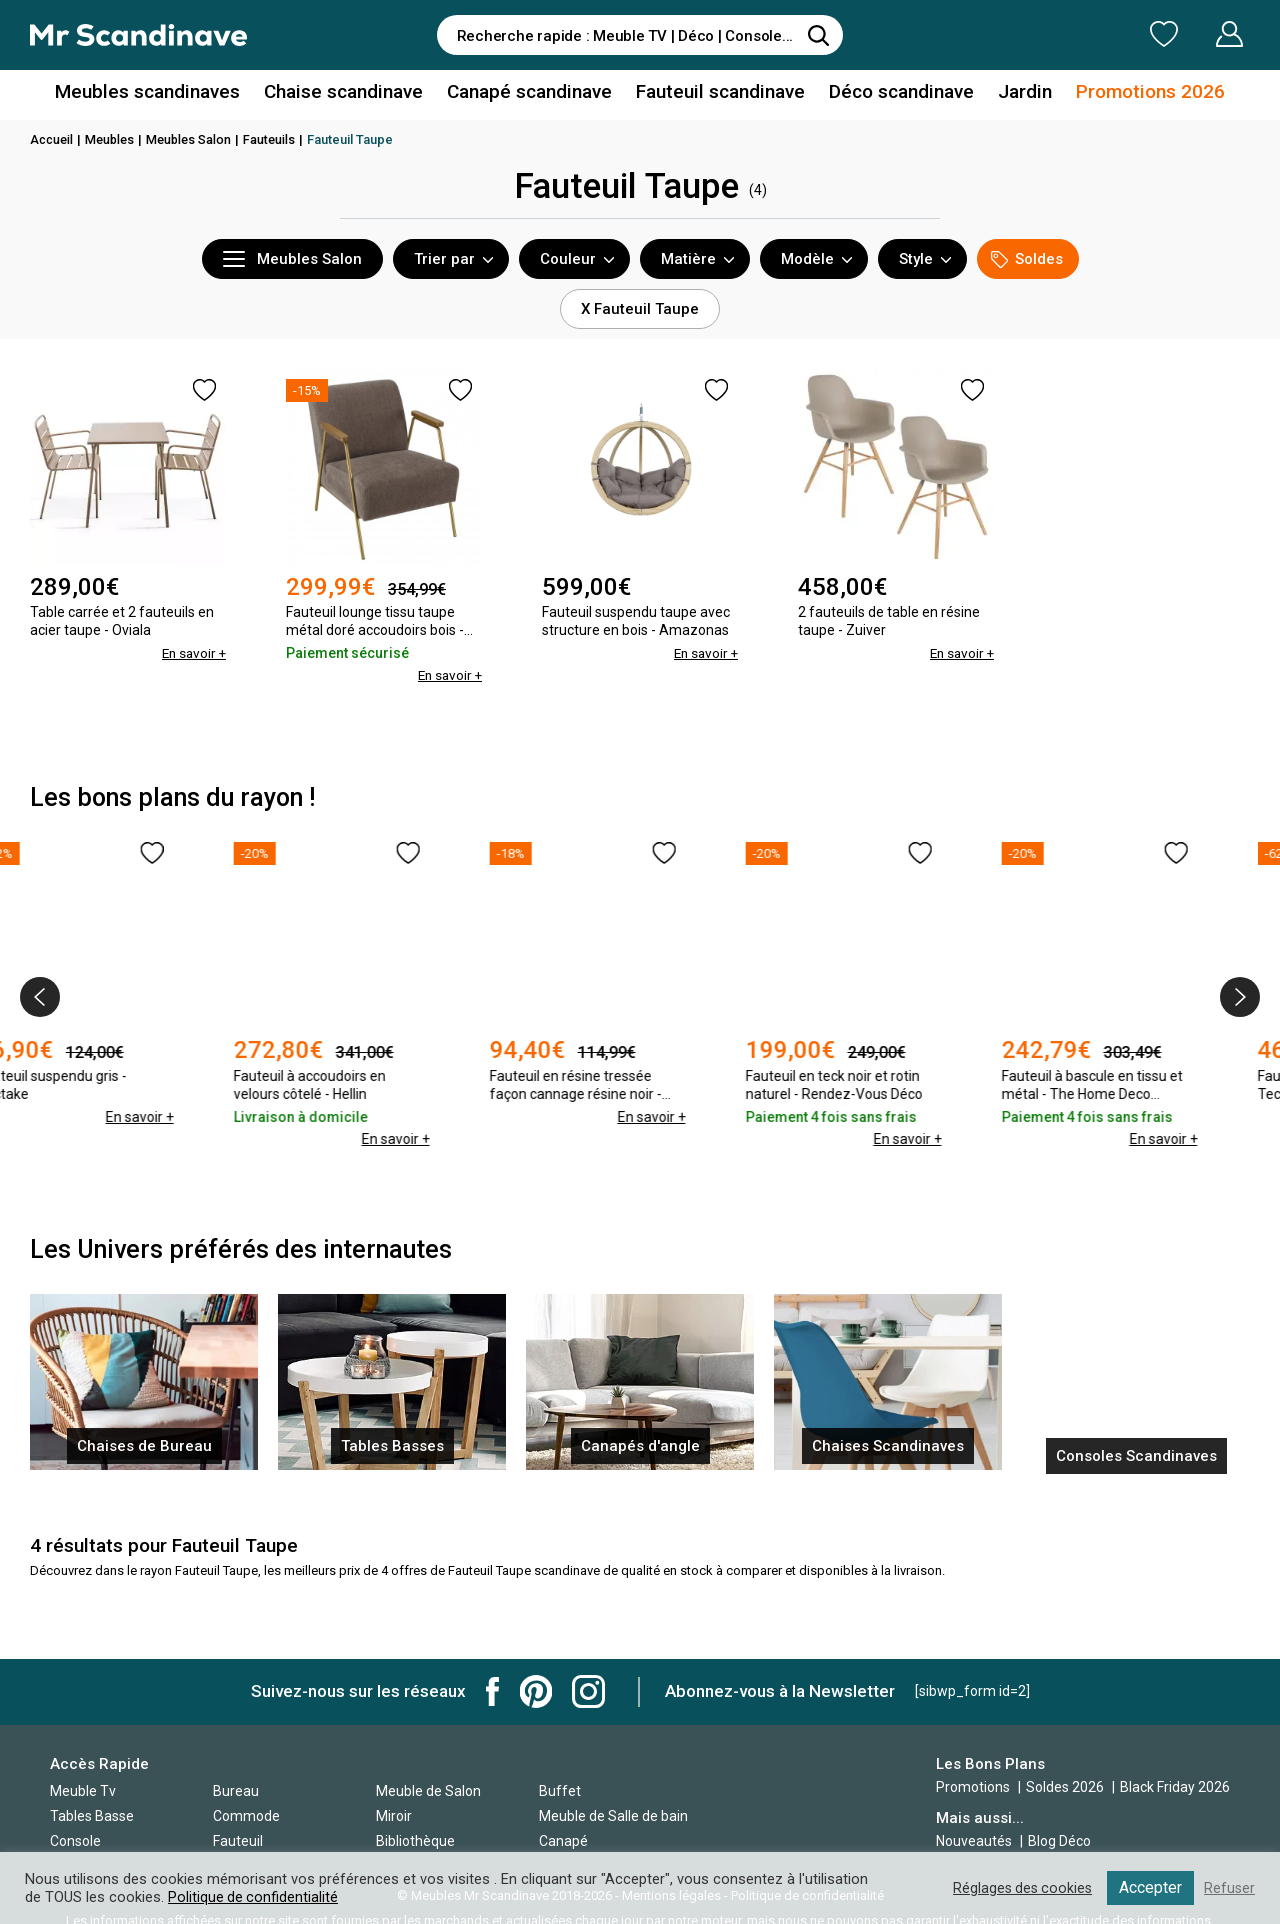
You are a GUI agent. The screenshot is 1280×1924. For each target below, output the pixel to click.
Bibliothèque (415, 1841)
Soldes (1027, 259)
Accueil (53, 139)
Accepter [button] (1149, 1887)
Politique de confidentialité (254, 1897)
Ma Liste (1059, 34)
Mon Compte (1191, 34)
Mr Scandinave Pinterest (536, 1691)
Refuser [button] (1229, 1888)
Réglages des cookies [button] (1019, 1888)
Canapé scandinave (533, 93)
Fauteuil (238, 1841)
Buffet (560, 1791)
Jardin (1008, 93)
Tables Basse (92, 1816)
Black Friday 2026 (1175, 1787)
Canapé (563, 1841)
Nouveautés (974, 1841)
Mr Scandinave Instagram (588, 1691)
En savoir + (192, 653)
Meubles (114, 139)
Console (75, 1841)
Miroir (394, 1816)
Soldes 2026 (1066, 1787)
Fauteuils (278, 139)
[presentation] (40, 997)
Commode (246, 1816)
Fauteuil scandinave (716, 93)
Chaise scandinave (354, 93)
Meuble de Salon (428, 1791)
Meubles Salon (196, 139)
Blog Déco (1059, 1841)
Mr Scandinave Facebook (493, 1691)
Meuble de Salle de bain (613, 1816)
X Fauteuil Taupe (640, 309)
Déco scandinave (890, 93)
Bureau (236, 1791)
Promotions (973, 1787)
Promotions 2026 (1128, 93)
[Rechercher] (818, 35)
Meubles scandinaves (168, 93)
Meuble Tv (83, 1791)
